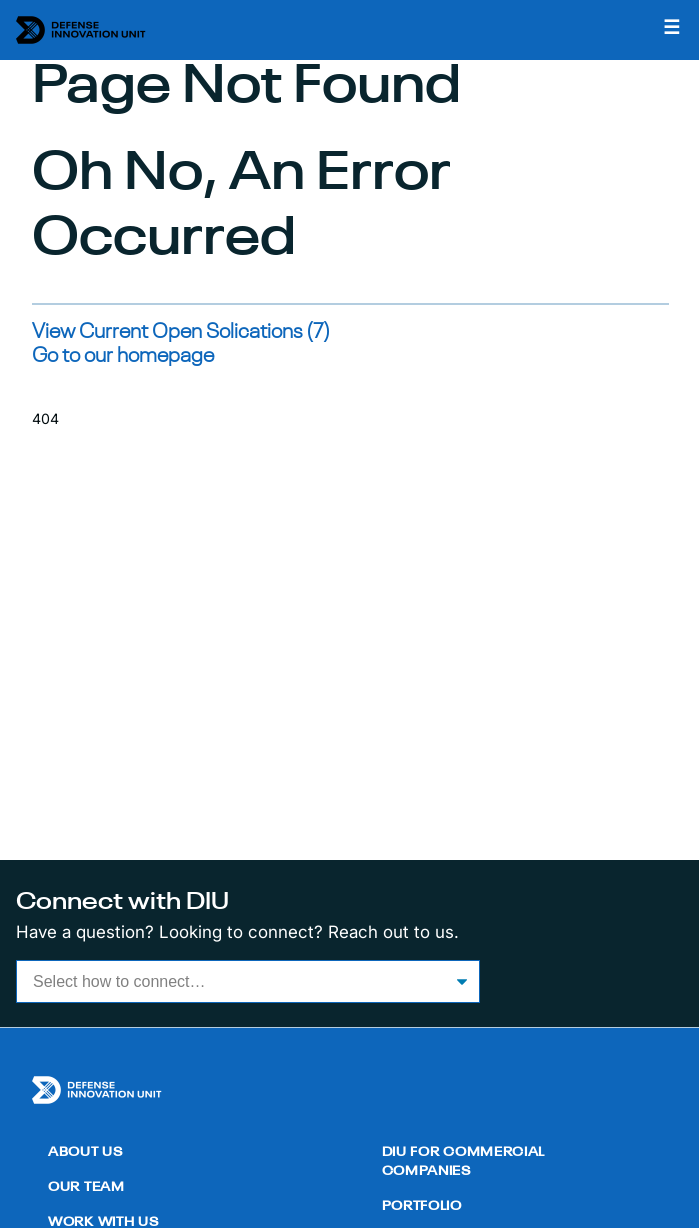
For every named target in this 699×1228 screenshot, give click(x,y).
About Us (85, 1152)
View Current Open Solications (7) (181, 332)
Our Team (86, 1187)
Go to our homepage (123, 356)
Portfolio (422, 1206)
